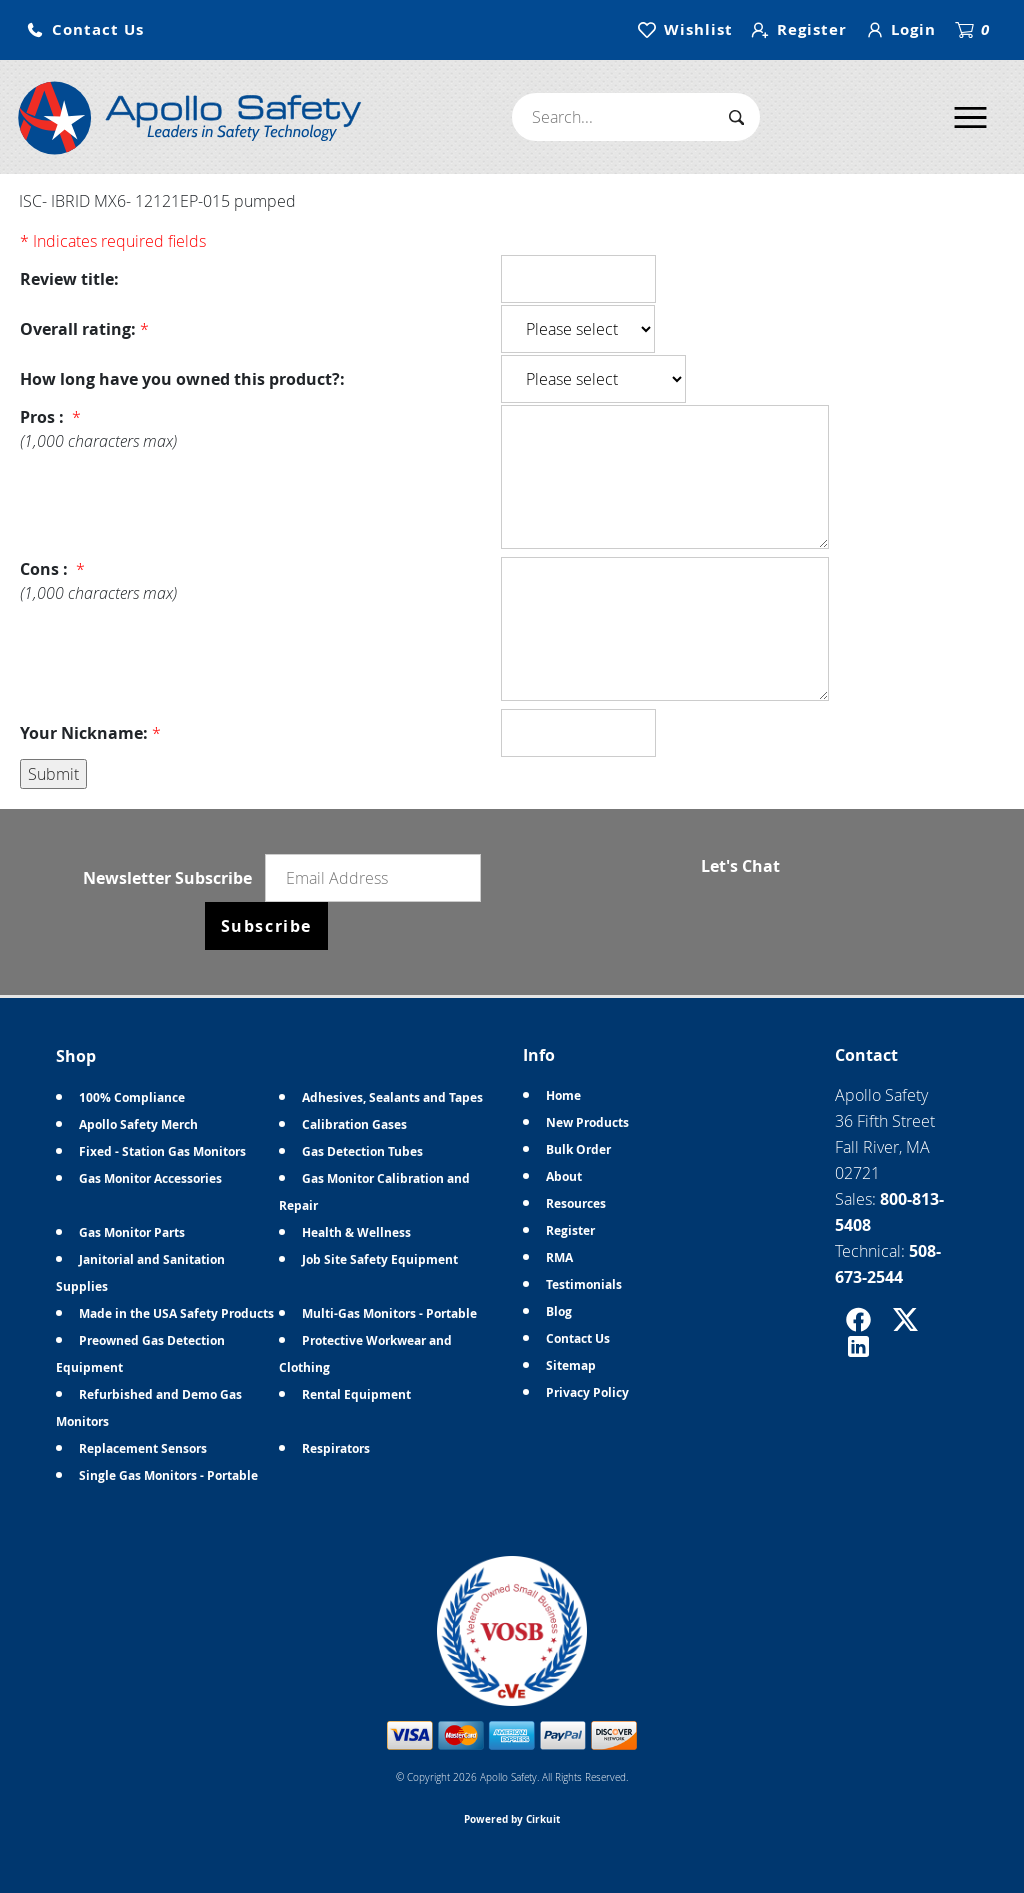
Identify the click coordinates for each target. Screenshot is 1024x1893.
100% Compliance (132, 1097)
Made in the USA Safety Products (176, 1313)
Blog (559, 1311)
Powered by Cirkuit (512, 1819)
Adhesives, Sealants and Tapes (392, 1097)
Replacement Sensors (143, 1448)
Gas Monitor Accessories (150, 1178)
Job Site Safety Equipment (380, 1259)
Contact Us (578, 1338)
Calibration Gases (354, 1124)
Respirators (336, 1448)
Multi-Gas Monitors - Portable (389, 1313)
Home (563, 1095)
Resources (576, 1203)
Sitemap (571, 1365)
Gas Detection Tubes (362, 1151)
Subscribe (266, 926)
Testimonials (584, 1284)
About (564, 1176)
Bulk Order (578, 1149)
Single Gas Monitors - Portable (168, 1475)
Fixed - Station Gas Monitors (162, 1151)
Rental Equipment (356, 1394)
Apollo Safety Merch (138, 1124)
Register (570, 1230)
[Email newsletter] (373, 878)
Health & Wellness (356, 1232)
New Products (587, 1122)
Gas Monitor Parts (132, 1232)
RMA (559, 1257)
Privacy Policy (587, 1392)
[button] (85, 30)
